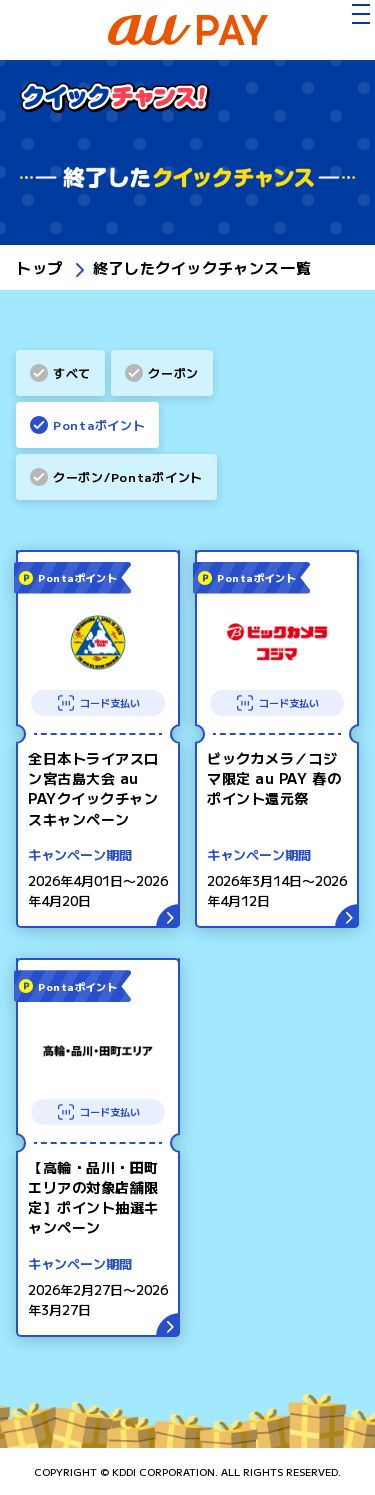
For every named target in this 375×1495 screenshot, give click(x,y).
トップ (39, 267)
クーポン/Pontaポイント (128, 476)
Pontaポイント (99, 424)
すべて (72, 372)
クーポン (173, 372)
